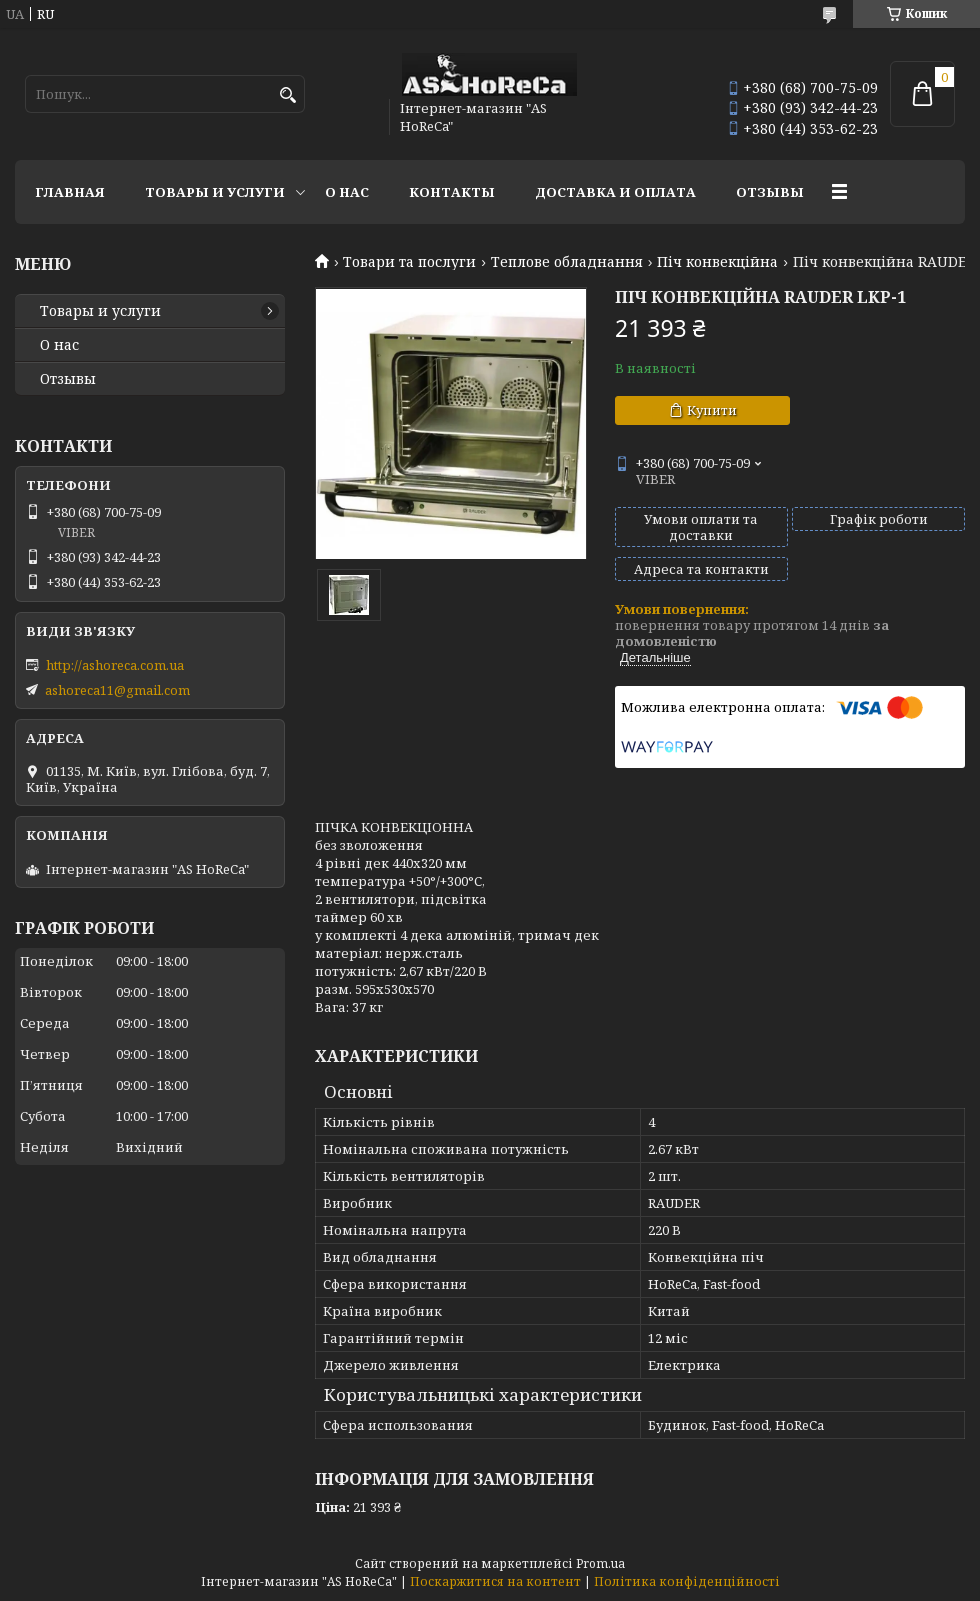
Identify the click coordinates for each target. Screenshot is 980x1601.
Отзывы (770, 192)
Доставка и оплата (615, 192)
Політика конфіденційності (687, 1581)
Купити (712, 410)
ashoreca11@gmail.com (117, 690)
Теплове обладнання (567, 262)
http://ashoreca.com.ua (115, 665)
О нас (347, 192)
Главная (70, 192)
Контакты (452, 192)
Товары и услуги (215, 192)
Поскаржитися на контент (495, 1581)
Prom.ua (600, 1563)
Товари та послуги (409, 262)
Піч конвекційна (717, 262)
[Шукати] (287, 95)
